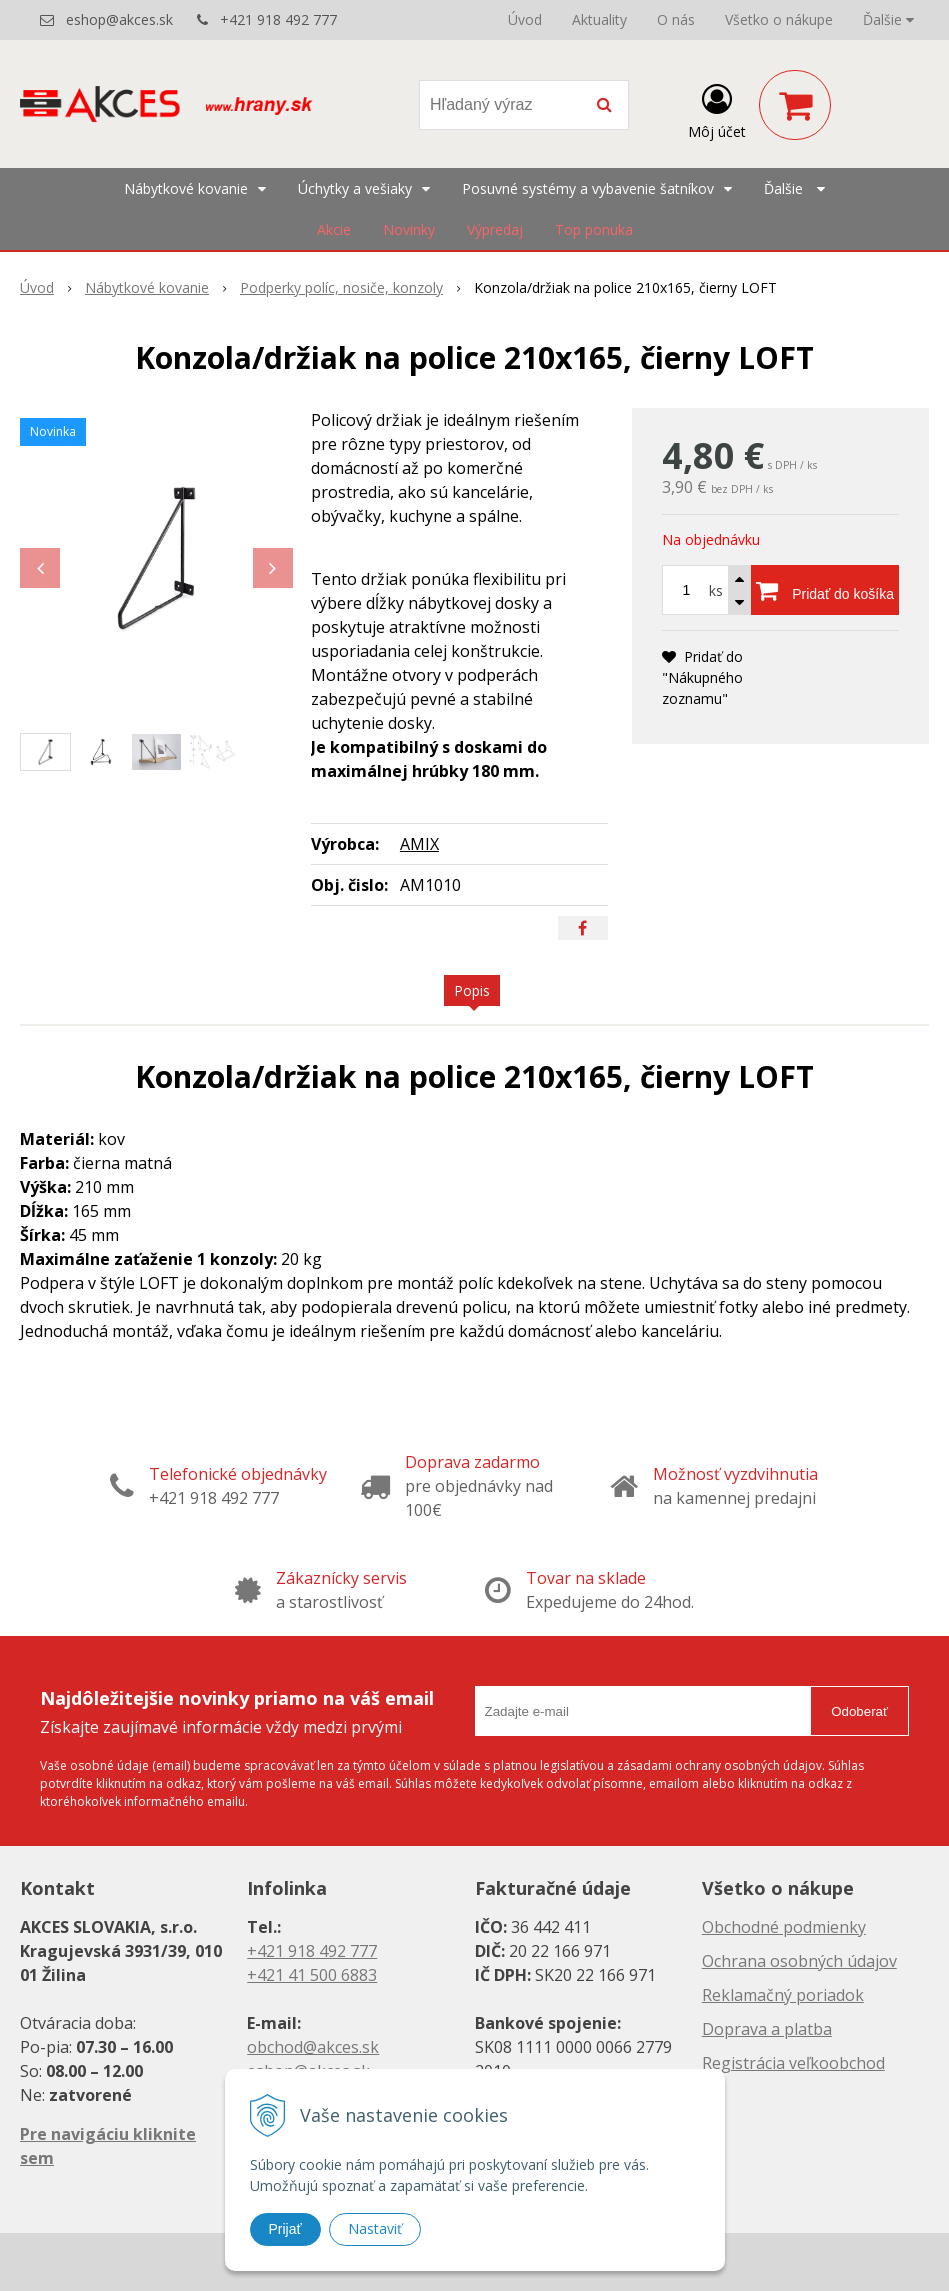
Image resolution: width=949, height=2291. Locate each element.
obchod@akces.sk (313, 2047)
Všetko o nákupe (779, 19)
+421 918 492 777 (278, 19)
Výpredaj (495, 229)
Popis (472, 990)
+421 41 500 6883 (312, 1975)
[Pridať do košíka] (825, 590)
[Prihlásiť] (717, 109)
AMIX (419, 844)
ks (716, 590)
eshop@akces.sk (119, 19)
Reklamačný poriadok (783, 1995)
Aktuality (599, 19)
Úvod (525, 19)
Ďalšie (888, 19)
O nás (676, 19)
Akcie (334, 229)
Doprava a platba (767, 2029)
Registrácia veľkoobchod (793, 2063)
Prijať (285, 2229)
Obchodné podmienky (784, 1927)
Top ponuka (594, 229)
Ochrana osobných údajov (799, 1961)
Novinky (409, 229)
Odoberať (859, 1711)
